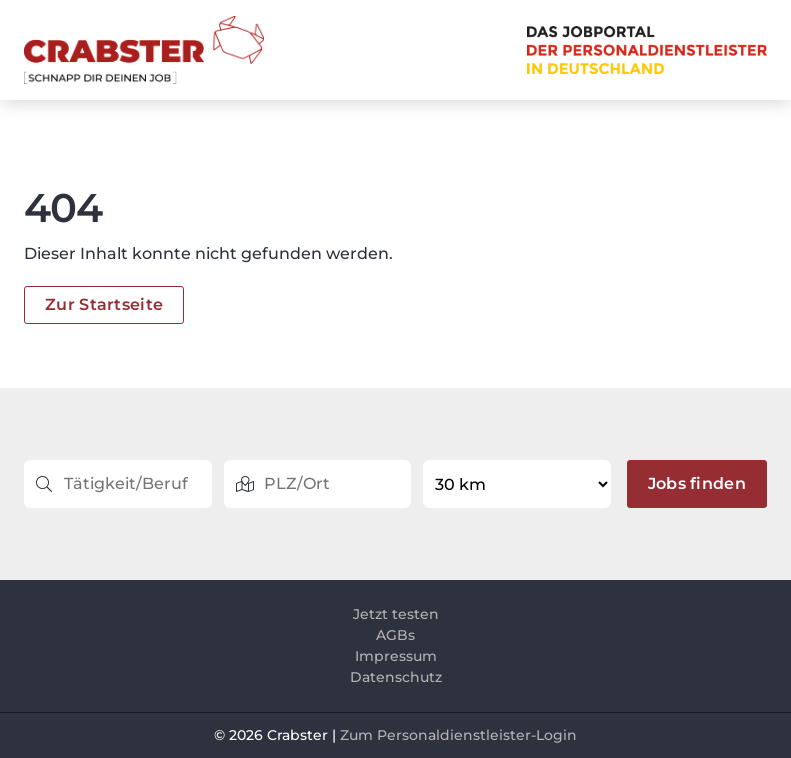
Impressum (396, 656)
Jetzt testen (396, 614)
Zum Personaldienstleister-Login (458, 735)
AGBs (395, 635)
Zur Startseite (104, 304)
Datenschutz (396, 677)
